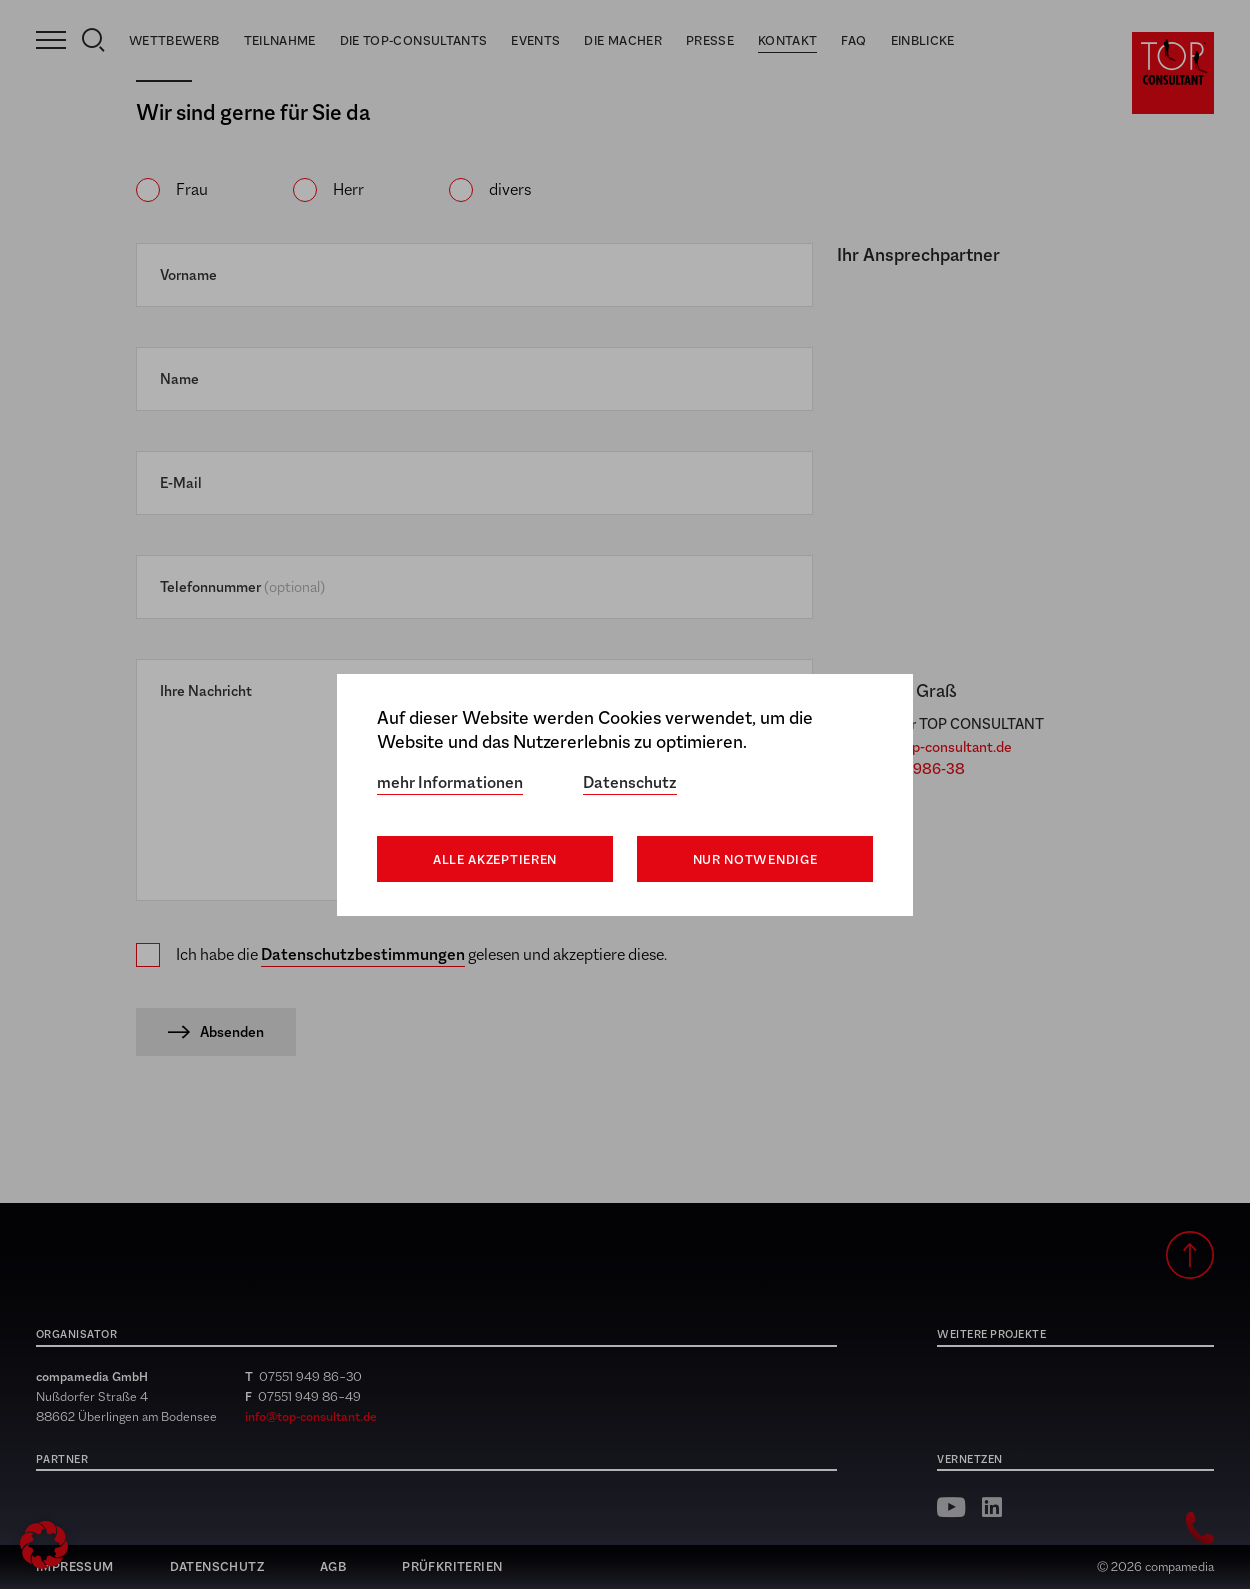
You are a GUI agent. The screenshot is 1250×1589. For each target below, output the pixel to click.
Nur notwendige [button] (755, 859)
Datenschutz (630, 782)
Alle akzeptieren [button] (495, 859)
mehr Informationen (450, 782)
